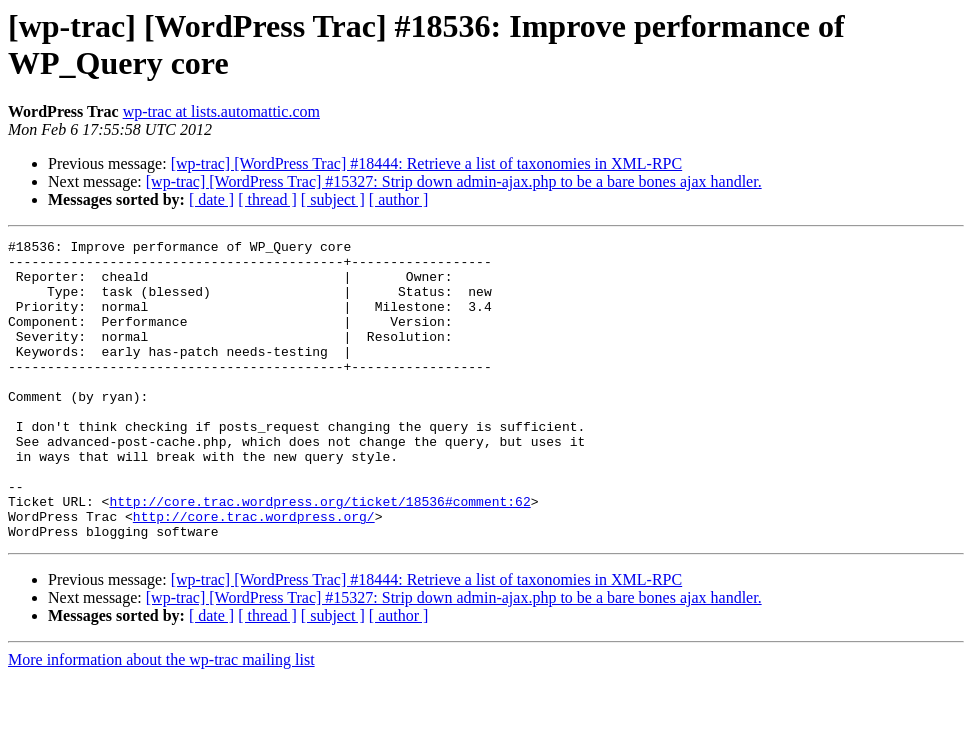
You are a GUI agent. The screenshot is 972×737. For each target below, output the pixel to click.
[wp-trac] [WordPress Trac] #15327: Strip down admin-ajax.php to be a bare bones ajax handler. (454, 181)
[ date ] (211, 199)
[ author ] (399, 199)
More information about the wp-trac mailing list (161, 719)
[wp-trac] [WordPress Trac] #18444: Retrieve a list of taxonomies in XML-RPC (427, 163)
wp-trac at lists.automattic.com (221, 111)
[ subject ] (333, 199)
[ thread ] (267, 199)
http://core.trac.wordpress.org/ (254, 573)
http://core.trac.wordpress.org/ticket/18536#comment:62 (319, 555)
